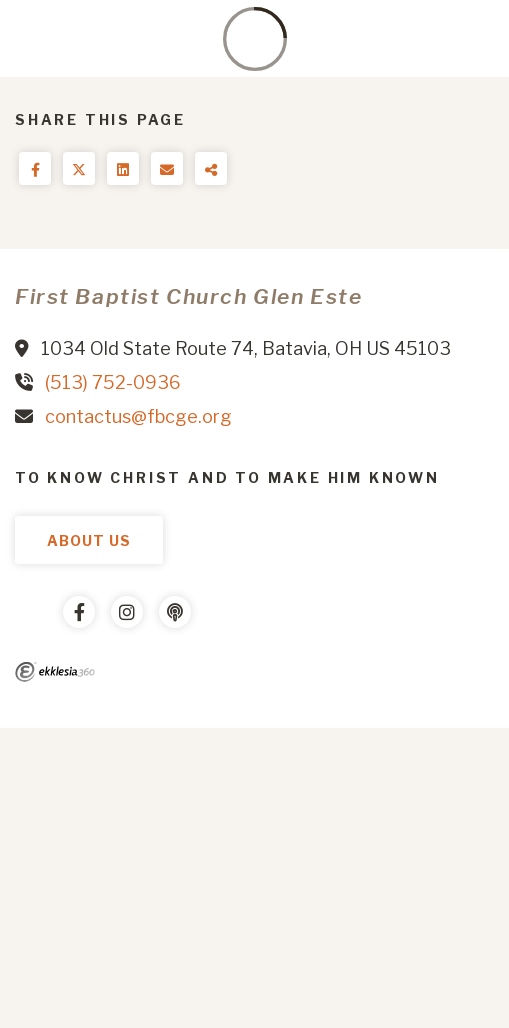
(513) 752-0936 (113, 382)
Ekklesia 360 (55, 672)
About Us (89, 540)
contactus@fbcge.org (138, 416)
